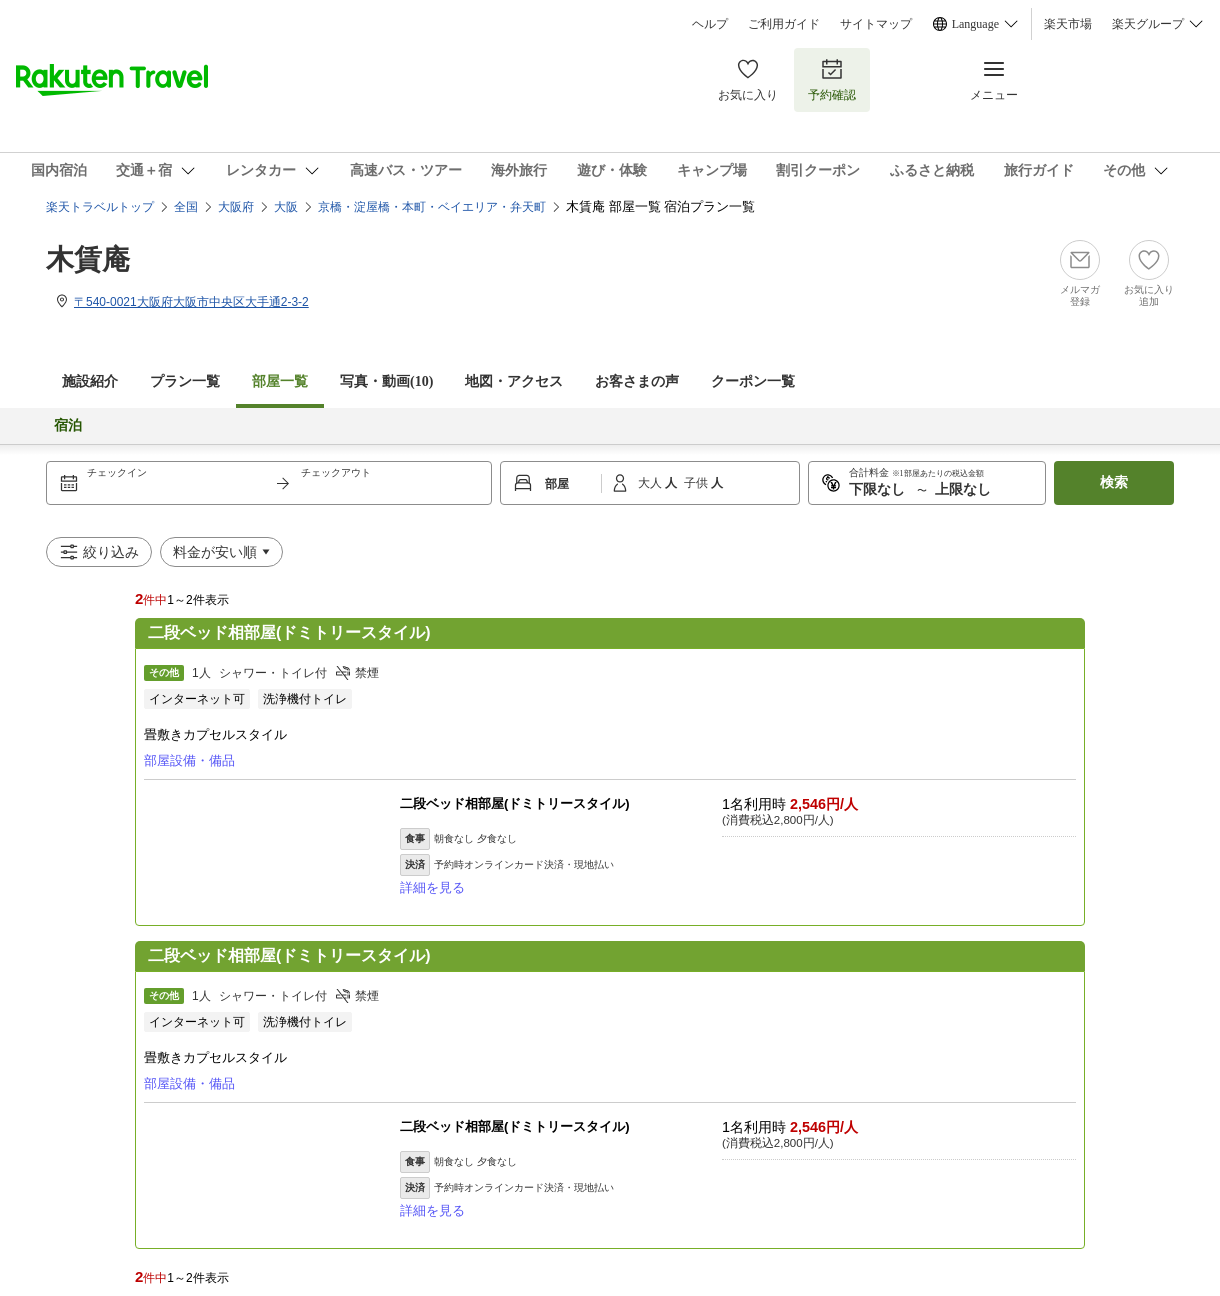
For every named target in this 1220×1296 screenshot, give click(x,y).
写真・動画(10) (386, 381)
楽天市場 (1068, 24)
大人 (651, 483)
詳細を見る (432, 887)
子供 (697, 483)
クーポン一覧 (753, 381)
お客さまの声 (637, 381)
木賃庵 (88, 259)
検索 (1114, 482)
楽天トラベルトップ (100, 207)
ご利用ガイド (784, 24)
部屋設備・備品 (189, 760)
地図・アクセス (514, 381)
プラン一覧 (185, 381)
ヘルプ (710, 24)
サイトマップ (876, 24)
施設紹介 (90, 381)
